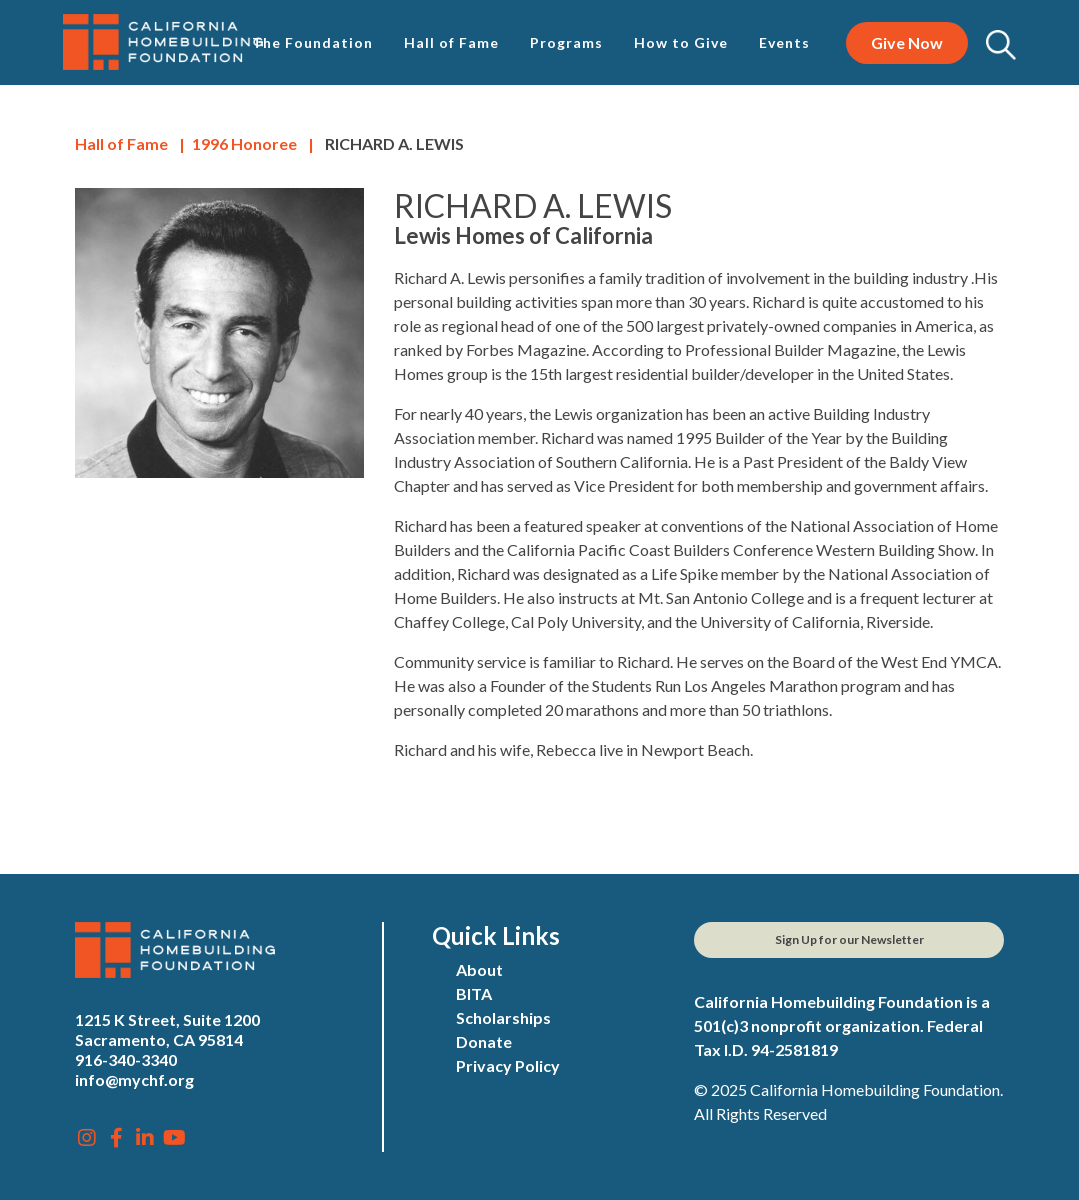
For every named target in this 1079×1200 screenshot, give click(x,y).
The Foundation (312, 42)
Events (784, 42)
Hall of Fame (451, 42)
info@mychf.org (134, 1079)
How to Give (681, 42)
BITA (474, 993)
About (479, 969)
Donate (484, 1041)
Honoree (244, 143)
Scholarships (503, 1017)
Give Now (907, 42)
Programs (566, 42)
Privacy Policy (508, 1065)
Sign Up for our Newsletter (849, 939)
